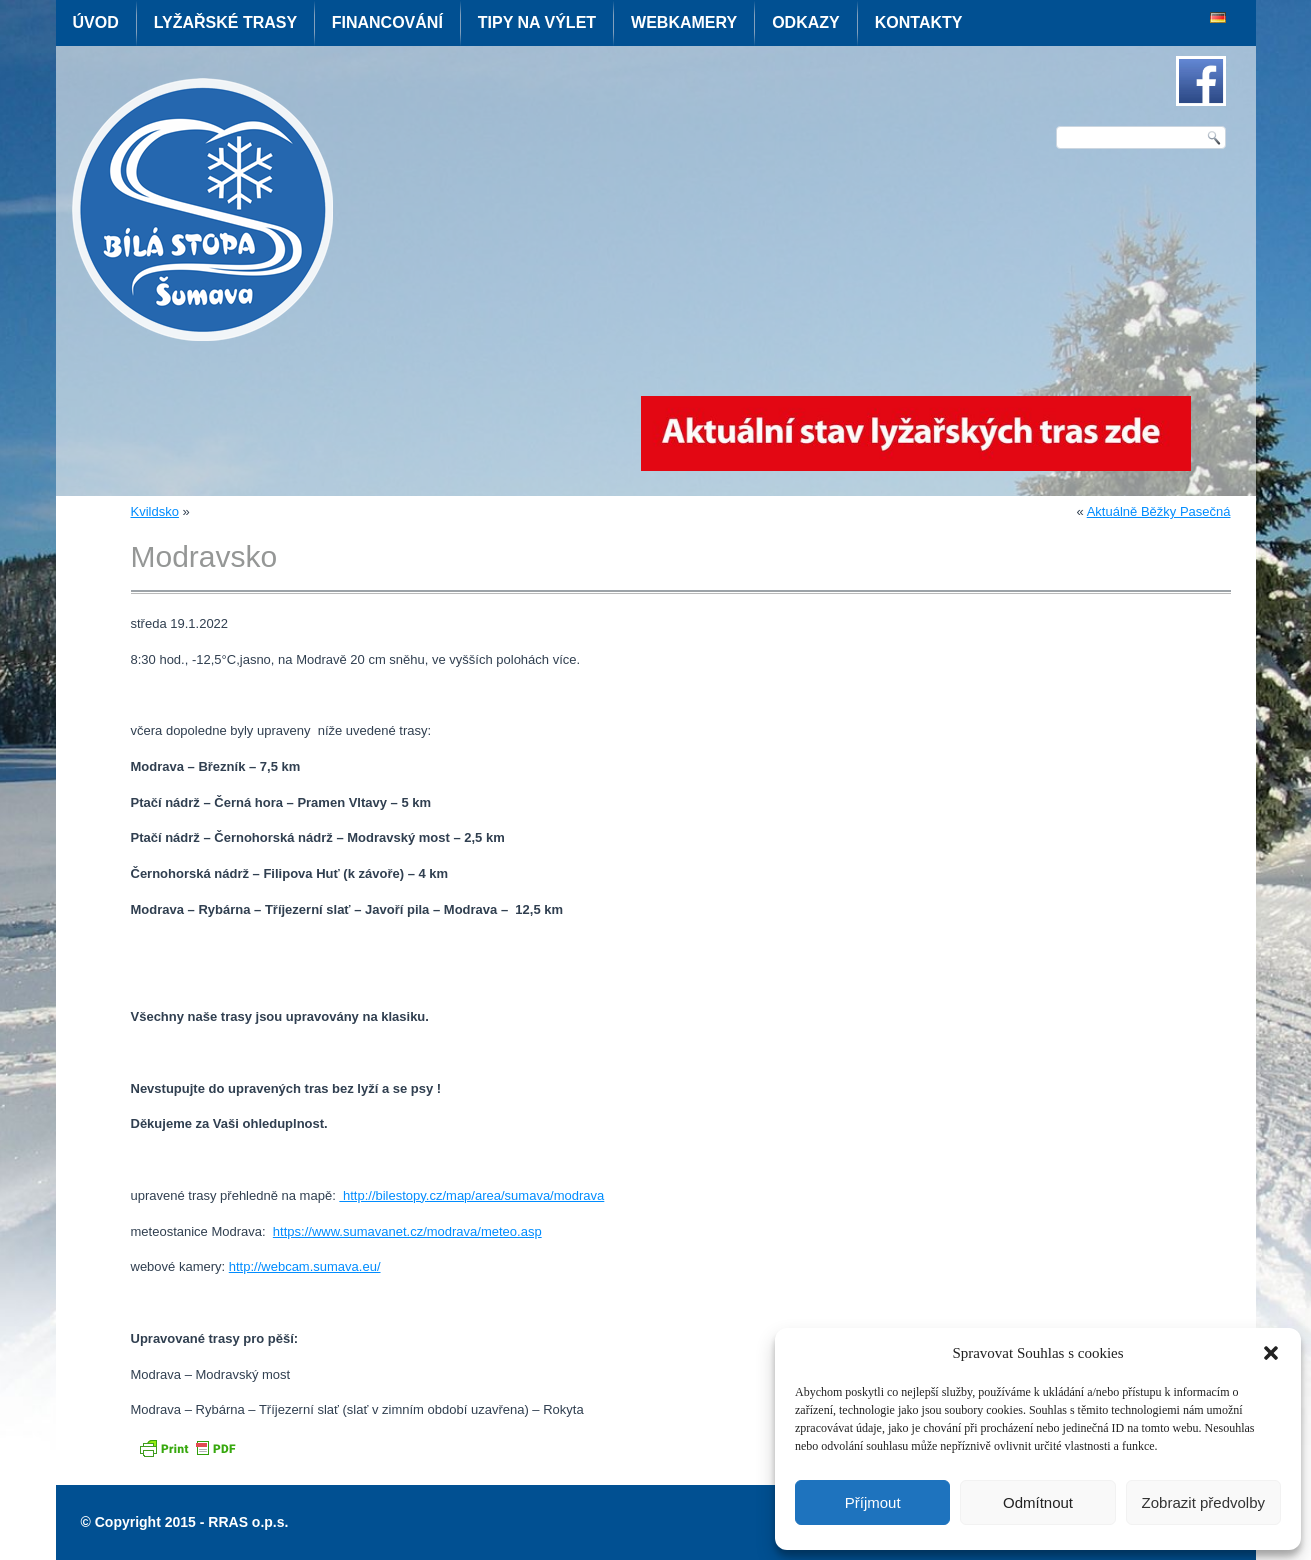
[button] (1271, 1353)
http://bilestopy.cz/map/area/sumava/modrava (471, 1195)
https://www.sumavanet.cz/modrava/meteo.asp (407, 1231)
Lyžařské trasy (225, 22)
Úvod (96, 22)
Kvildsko (155, 511)
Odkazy (806, 22)
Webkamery (684, 22)
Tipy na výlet (537, 22)
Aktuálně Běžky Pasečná (1159, 511)
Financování (387, 22)
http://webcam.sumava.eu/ (305, 1266)
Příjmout (873, 1502)
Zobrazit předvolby (1203, 1502)
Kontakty (919, 22)
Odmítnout (1038, 1502)
